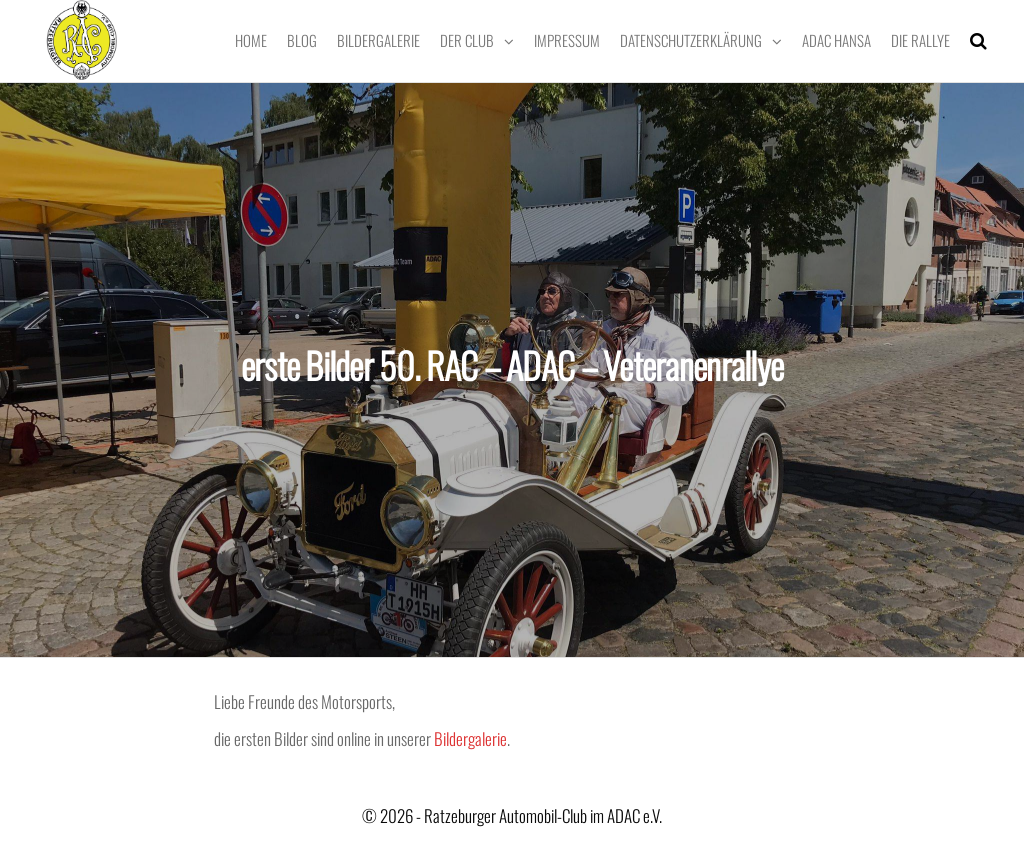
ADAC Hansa (836, 40)
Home (251, 40)
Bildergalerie (378, 40)
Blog (302, 40)
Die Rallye (920, 40)
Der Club (467, 40)
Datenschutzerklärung (691, 40)
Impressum (567, 40)
